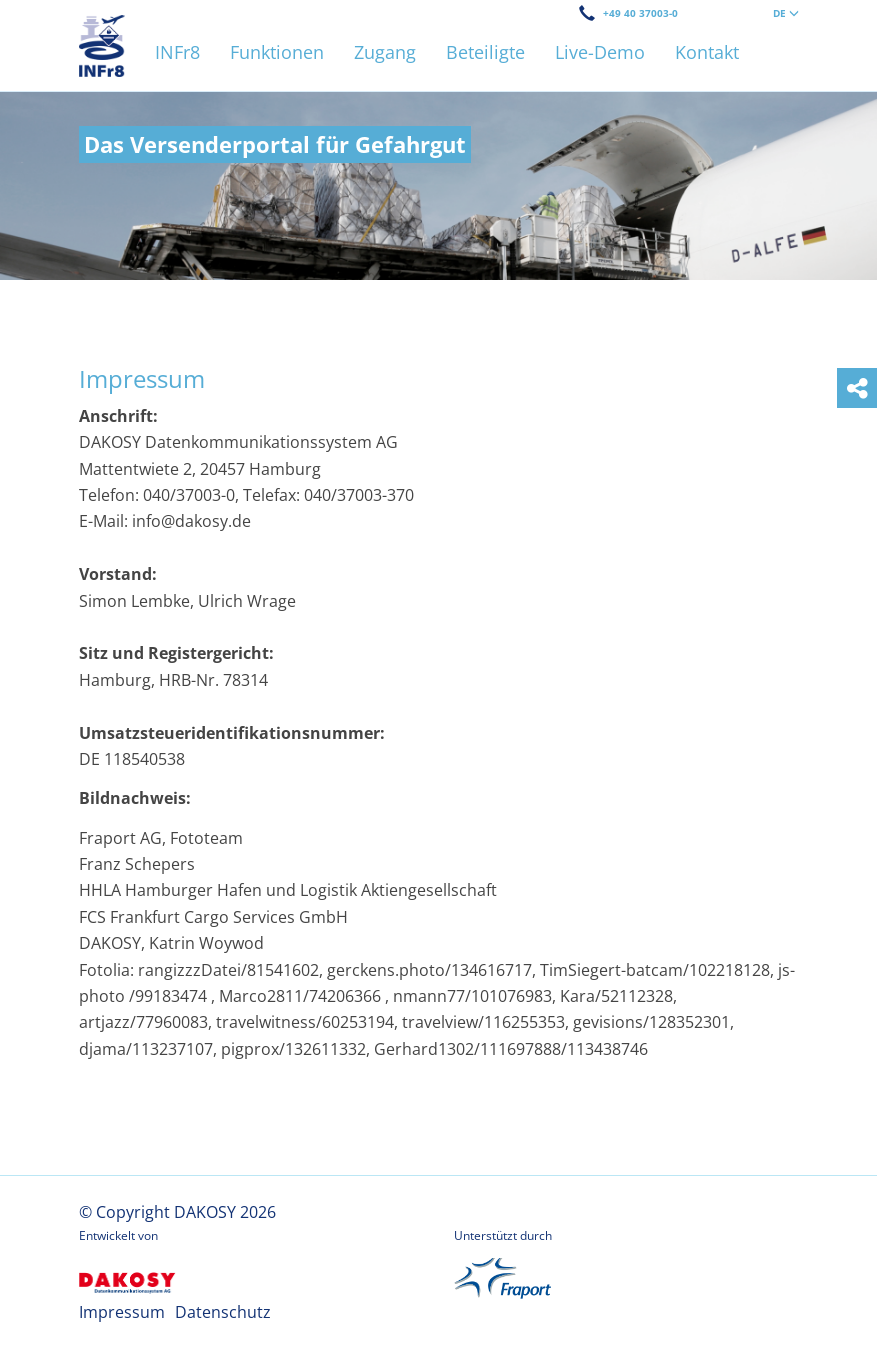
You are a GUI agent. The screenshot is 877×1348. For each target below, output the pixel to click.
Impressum (122, 1312)
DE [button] (786, 13)
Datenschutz (223, 1312)
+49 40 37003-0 (640, 13)
